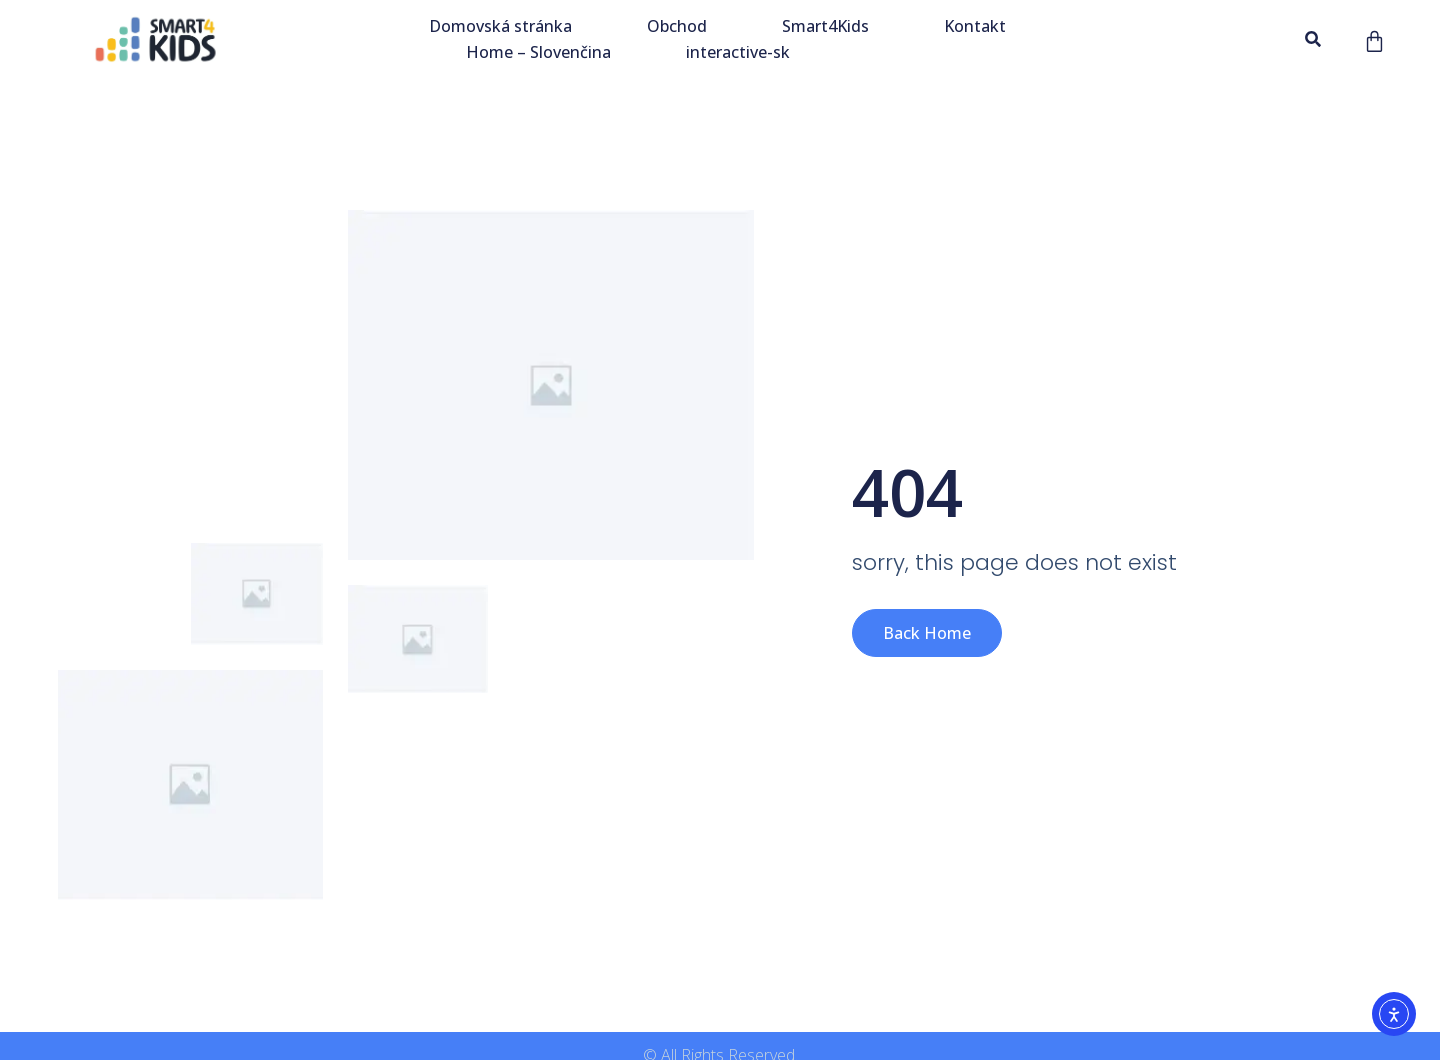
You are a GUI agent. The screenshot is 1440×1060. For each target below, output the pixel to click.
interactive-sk (738, 52)
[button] (1313, 39)
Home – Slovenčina (538, 52)
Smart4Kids (825, 26)
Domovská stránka (500, 26)
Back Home (927, 633)
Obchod (677, 26)
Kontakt (975, 26)
